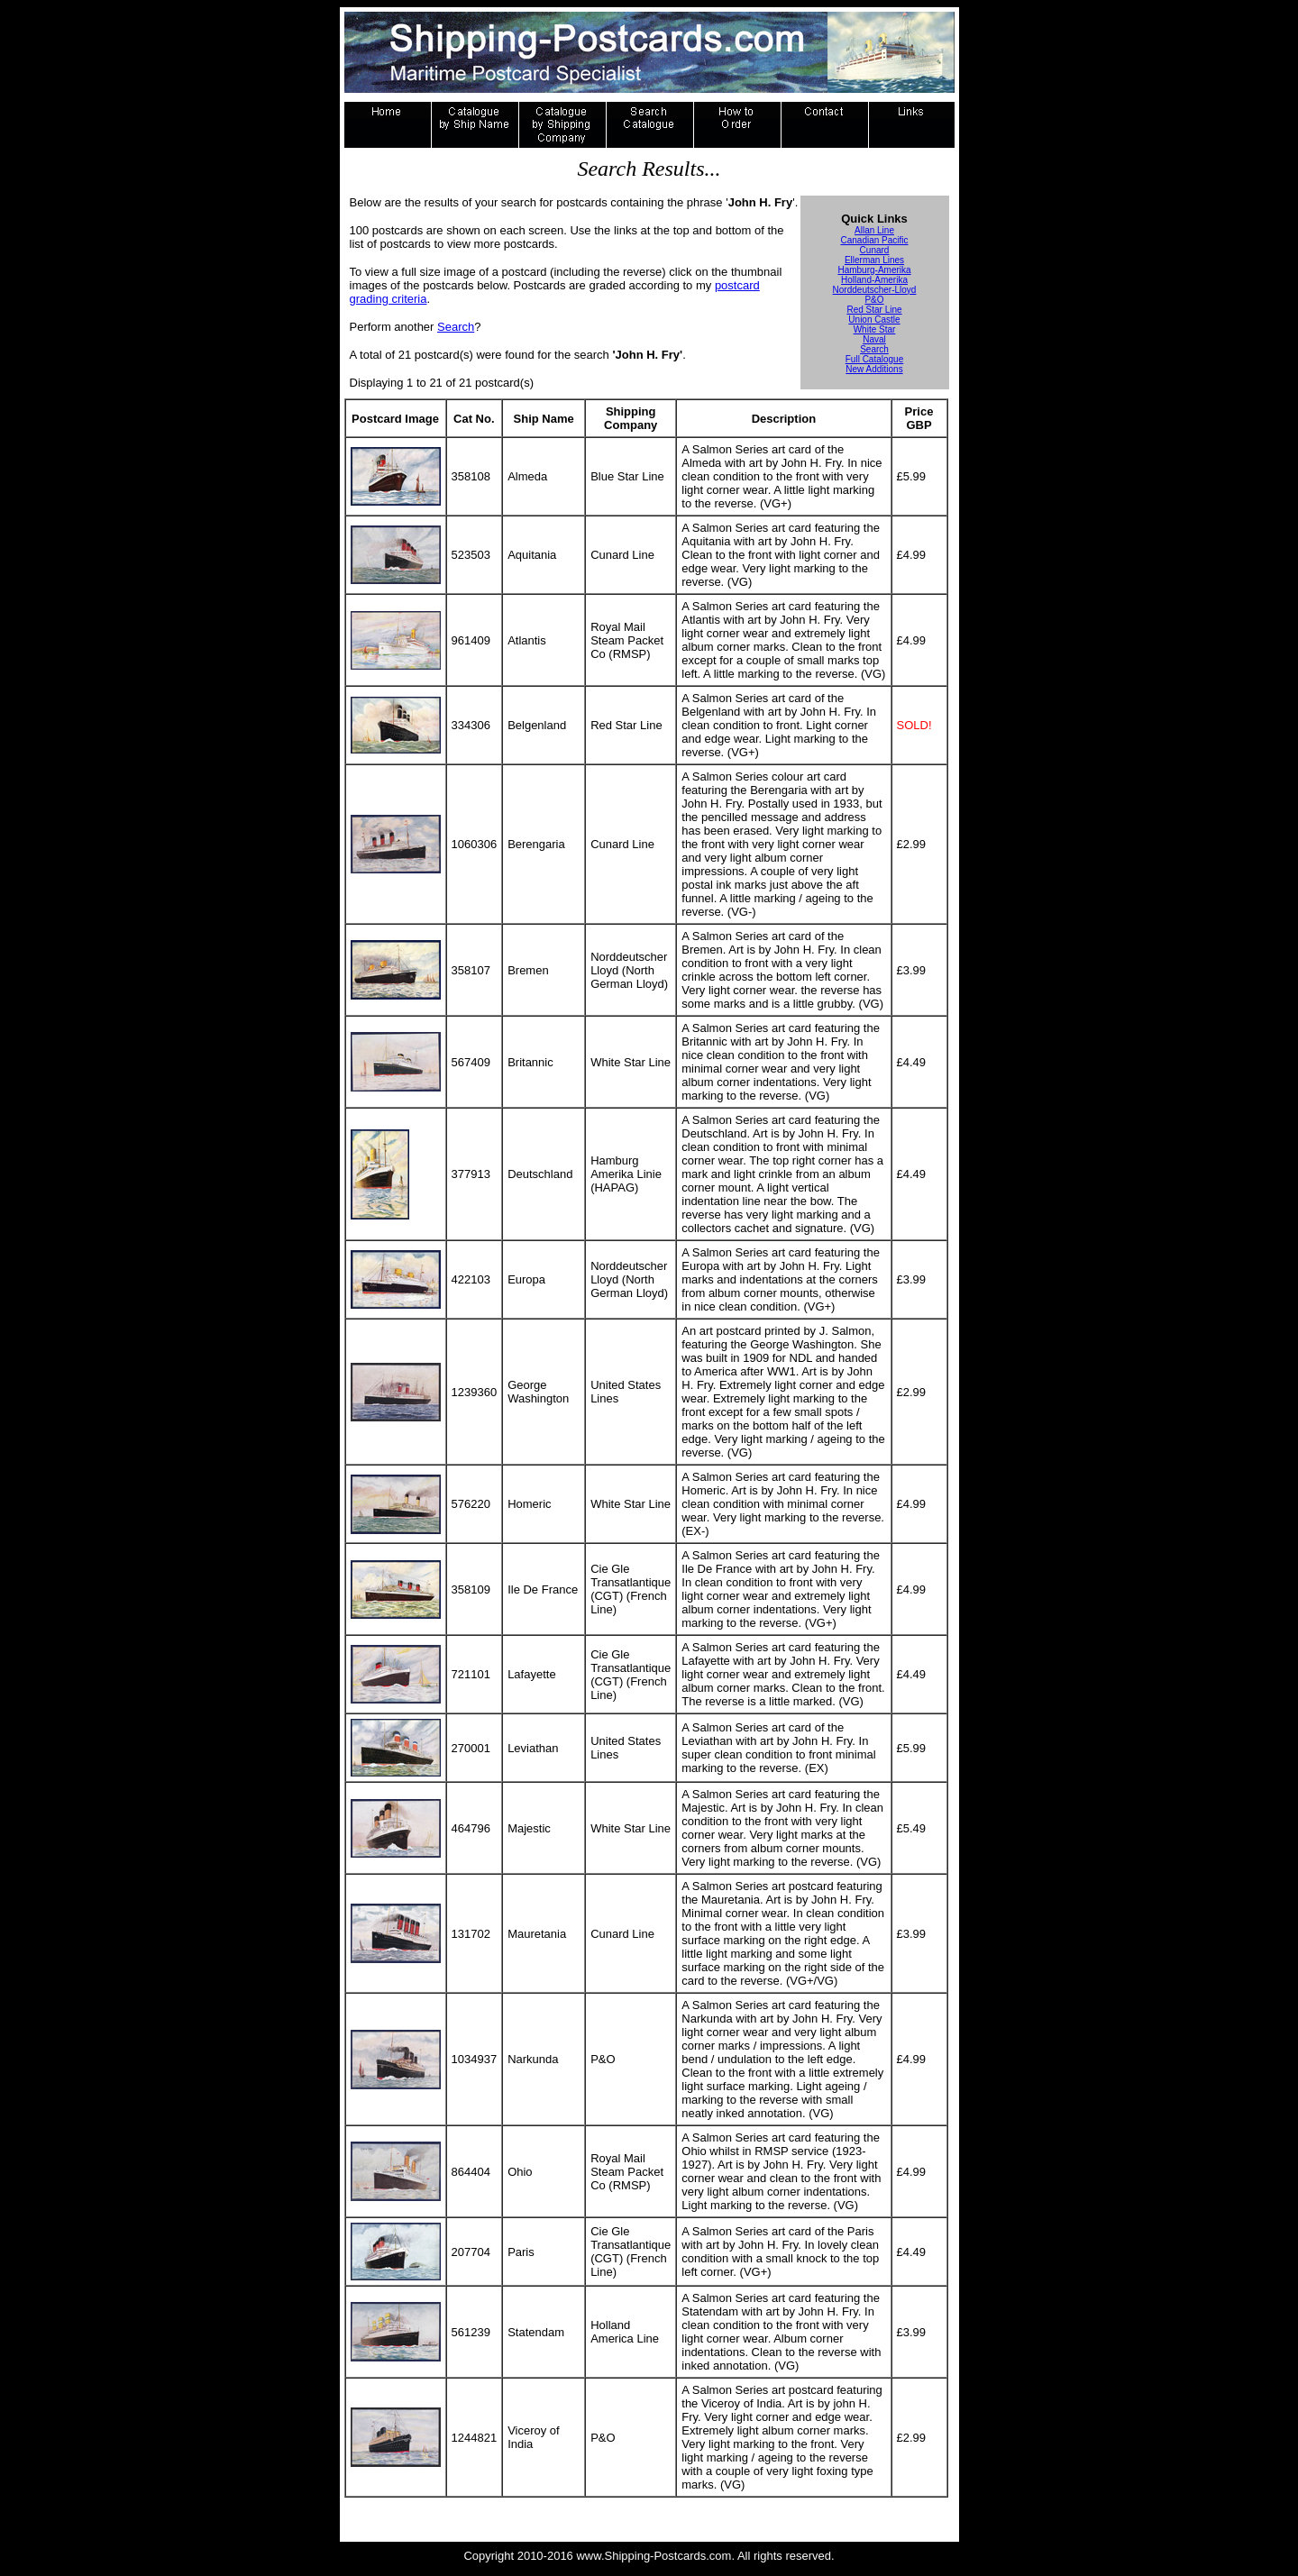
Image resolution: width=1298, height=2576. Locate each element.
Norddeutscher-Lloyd (875, 290)
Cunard (875, 250)
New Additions (874, 369)
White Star (875, 329)
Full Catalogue (874, 359)
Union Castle (874, 319)
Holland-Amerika (874, 280)
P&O (873, 300)
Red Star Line (873, 310)
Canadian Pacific (874, 240)
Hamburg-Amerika (873, 270)
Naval (874, 339)
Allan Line (874, 230)
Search (455, 326)
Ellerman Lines (874, 260)
